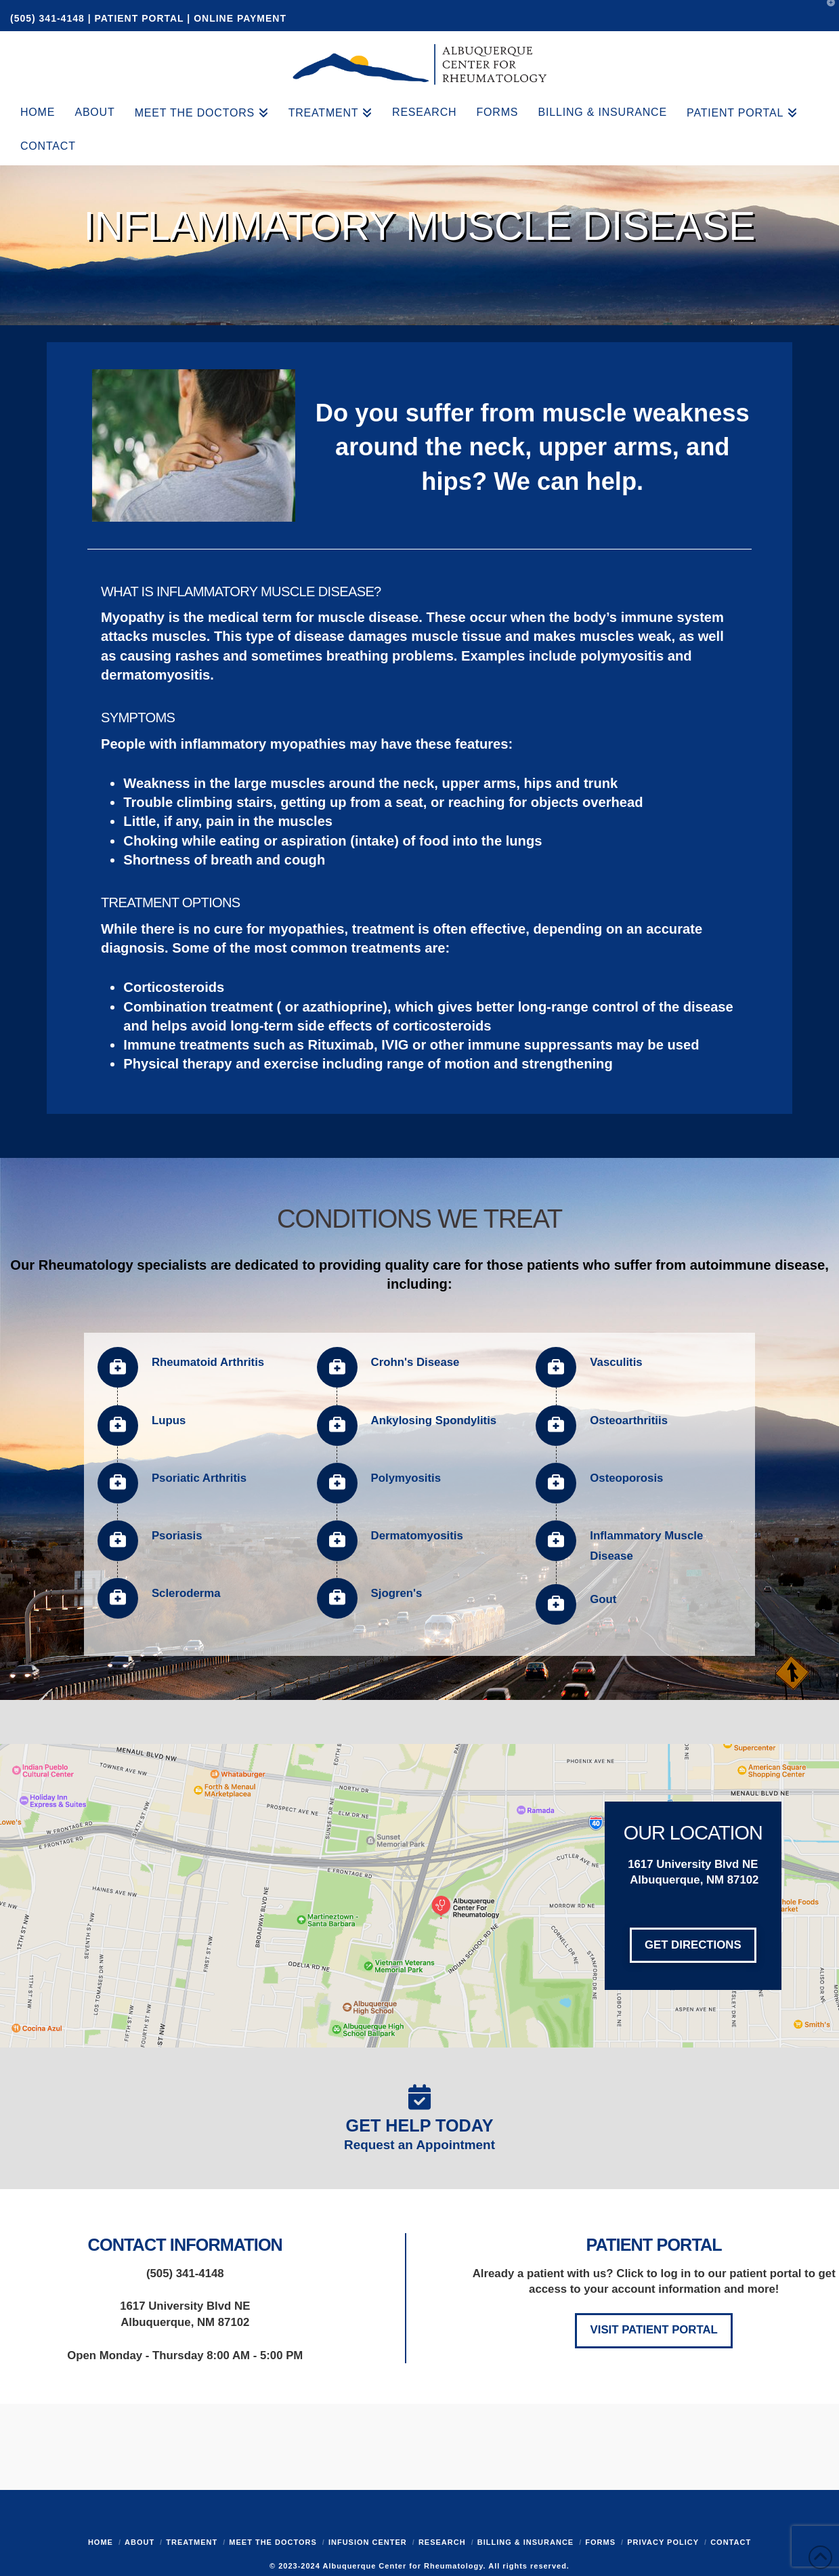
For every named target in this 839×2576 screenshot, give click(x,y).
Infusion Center (367, 2542)
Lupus (169, 1420)
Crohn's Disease (415, 1362)
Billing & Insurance (525, 2542)
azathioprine (343, 1006)
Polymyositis (406, 1478)
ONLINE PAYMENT (240, 18)
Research (442, 2542)
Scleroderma (186, 1593)
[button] (826, 13)
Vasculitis (616, 1362)
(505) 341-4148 (49, 18)
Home (100, 2542)
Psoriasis (177, 1535)
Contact (730, 2542)
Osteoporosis (626, 1478)
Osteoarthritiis (629, 1420)
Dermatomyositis (417, 1535)
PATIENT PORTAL (139, 18)
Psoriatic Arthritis (199, 1478)
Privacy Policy (663, 2542)
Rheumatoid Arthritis (208, 1362)
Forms (600, 2542)
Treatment (191, 2542)
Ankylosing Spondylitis (434, 1420)
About (139, 2542)
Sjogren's (397, 1593)
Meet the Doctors (272, 2542)
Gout (603, 1599)
